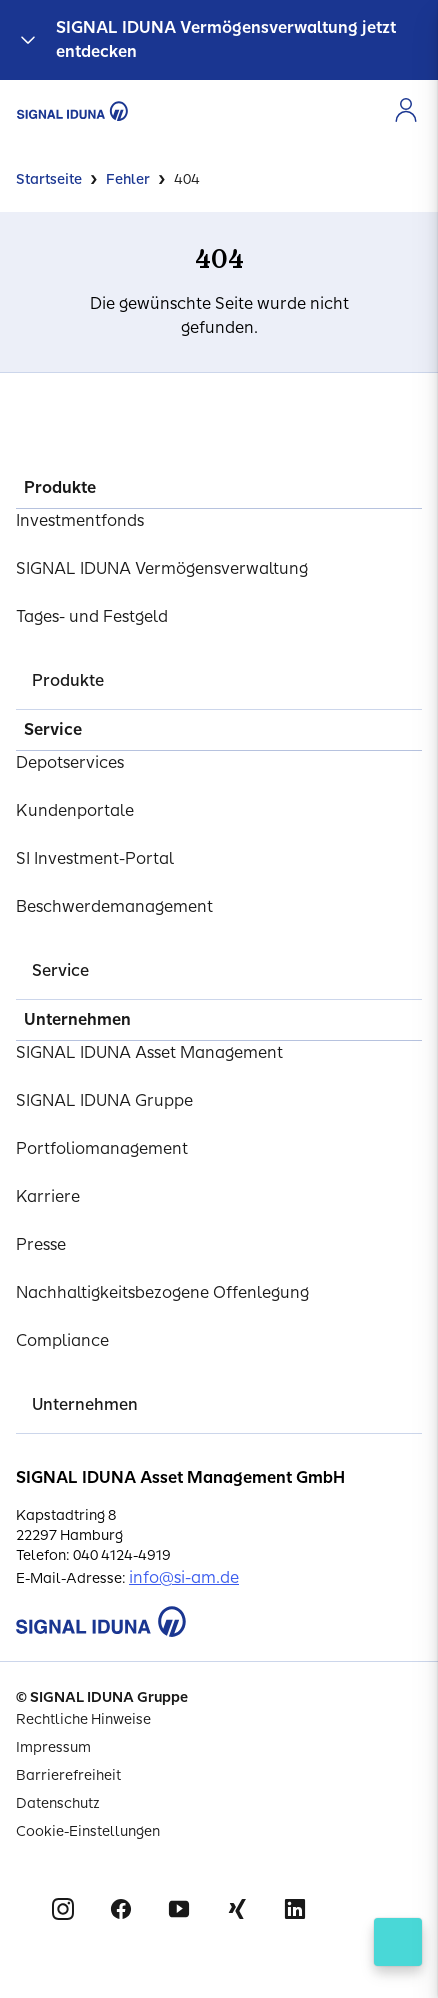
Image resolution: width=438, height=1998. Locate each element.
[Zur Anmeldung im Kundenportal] (406, 110)
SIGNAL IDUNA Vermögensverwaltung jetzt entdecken (226, 39)
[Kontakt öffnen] (398, 1942)
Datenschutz (58, 1803)
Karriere (48, 1196)
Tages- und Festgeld (92, 616)
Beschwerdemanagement (114, 906)
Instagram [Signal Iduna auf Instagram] (63, 1909)
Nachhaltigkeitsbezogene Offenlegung (162, 1292)
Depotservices (70, 762)
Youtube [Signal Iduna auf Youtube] (179, 1909)
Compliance (62, 1340)
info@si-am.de (184, 1577)
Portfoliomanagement (102, 1148)
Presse (41, 1244)
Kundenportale (75, 810)
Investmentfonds (80, 520)
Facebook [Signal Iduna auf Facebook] (121, 1909)
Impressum (53, 1747)
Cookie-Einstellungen (88, 1831)
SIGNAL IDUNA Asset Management (149, 1052)
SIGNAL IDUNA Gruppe (104, 1100)
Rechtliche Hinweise (83, 1719)
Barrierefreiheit (68, 1775)
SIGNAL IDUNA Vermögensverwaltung (162, 568)
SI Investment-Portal (95, 858)
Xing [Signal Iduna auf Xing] (237, 1909)
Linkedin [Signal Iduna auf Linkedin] (295, 1909)
